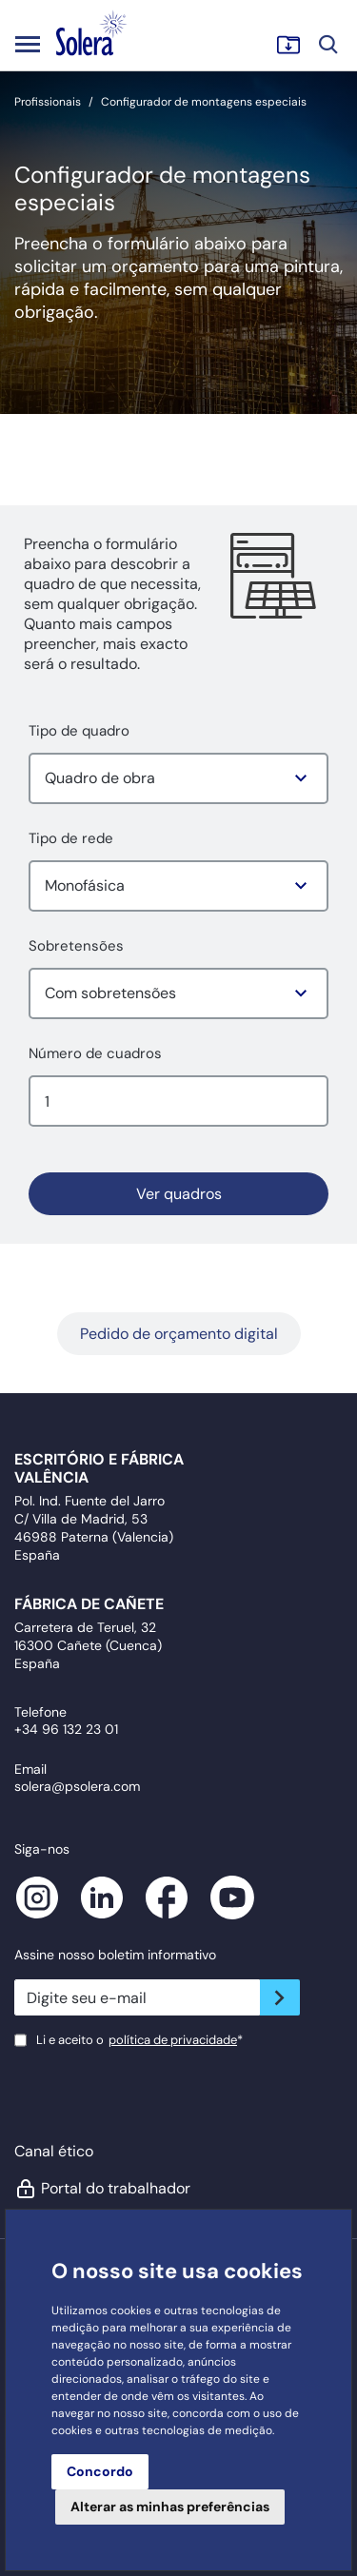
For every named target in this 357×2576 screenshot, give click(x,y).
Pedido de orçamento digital (179, 1334)
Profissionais (47, 101)
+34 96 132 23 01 (66, 1729)
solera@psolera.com (77, 1786)
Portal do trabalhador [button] (102, 2188)
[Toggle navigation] (27, 43)
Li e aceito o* (139, 2040)
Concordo (100, 2471)
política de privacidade (173, 2040)
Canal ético (53, 2151)
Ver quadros (179, 1194)
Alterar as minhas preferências (169, 2506)
